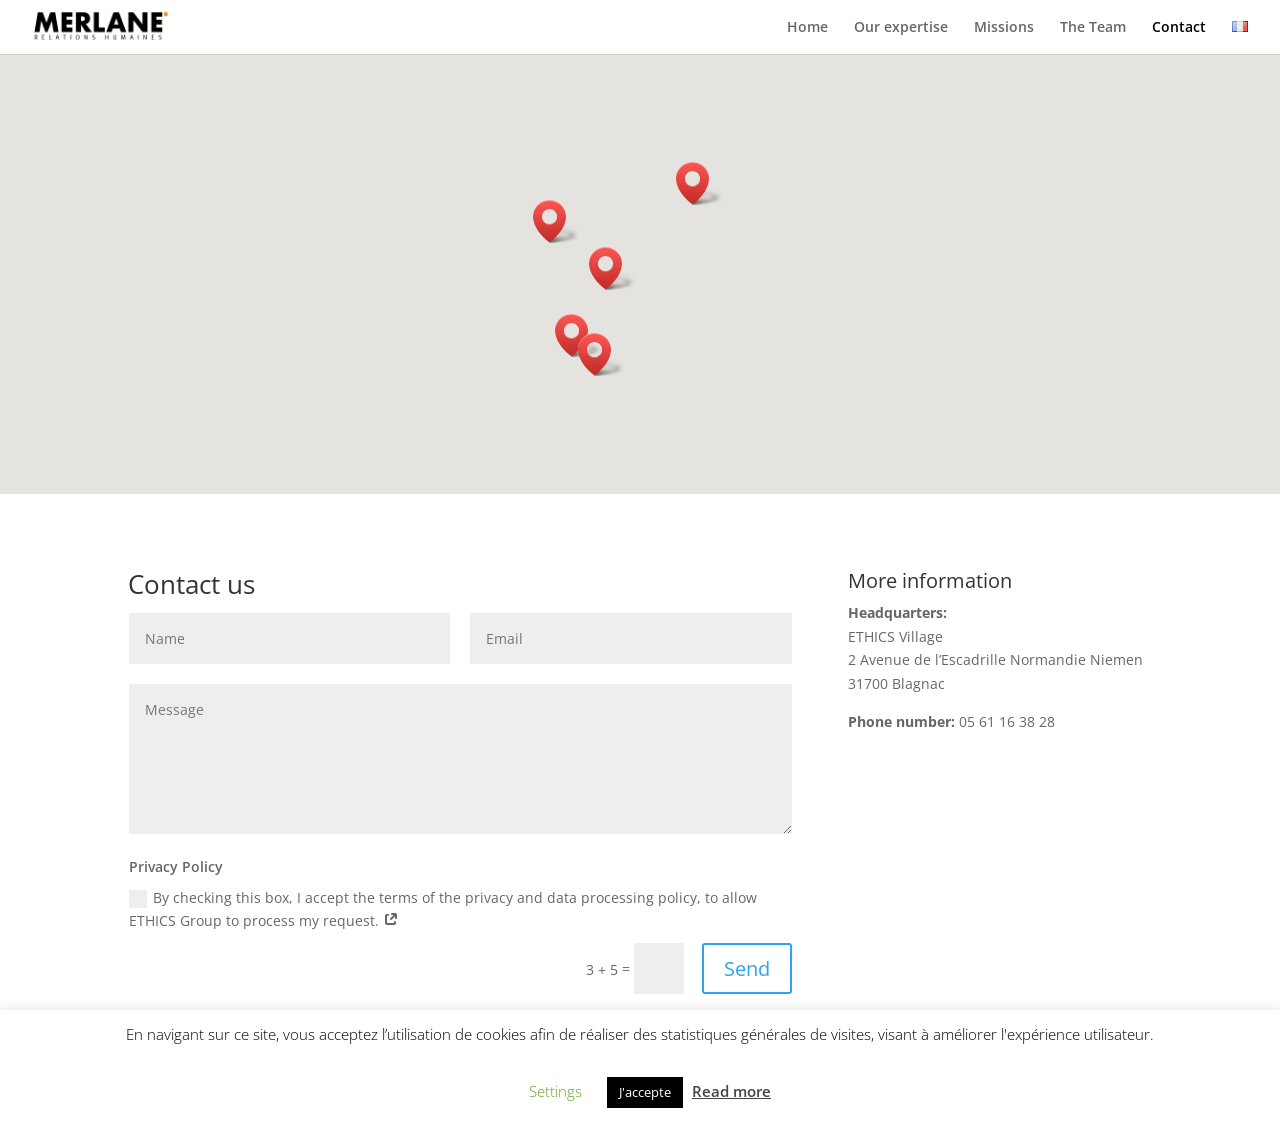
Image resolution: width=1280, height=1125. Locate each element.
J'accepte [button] (645, 1092)
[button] (601, 354)
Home (807, 28)
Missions (1004, 28)
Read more (731, 1091)
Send (747, 968)
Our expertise (901, 28)
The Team (1093, 28)
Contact (1179, 28)
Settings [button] (555, 1091)
